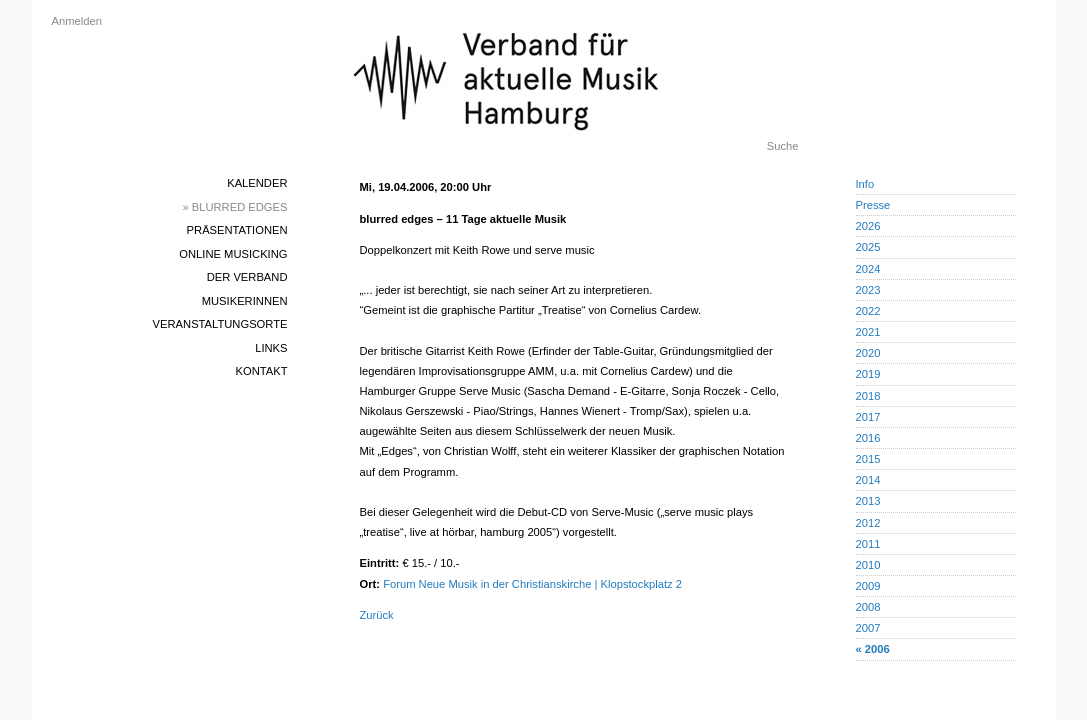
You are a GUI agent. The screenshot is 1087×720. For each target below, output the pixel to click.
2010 (868, 565)
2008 (868, 607)
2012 (868, 523)
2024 (868, 269)
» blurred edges (234, 207)
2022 (868, 311)
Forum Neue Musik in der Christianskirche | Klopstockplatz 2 (532, 584)
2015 (868, 459)
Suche (783, 146)
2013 (868, 501)
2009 (868, 586)
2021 (868, 332)
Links (271, 348)
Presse (873, 205)
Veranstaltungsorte (220, 324)
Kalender (257, 183)
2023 (868, 290)
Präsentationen (237, 230)
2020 (868, 353)
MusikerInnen (245, 301)
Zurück (377, 615)
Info (865, 184)
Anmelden (77, 21)
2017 (868, 417)
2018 (868, 396)
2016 (868, 438)
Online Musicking (233, 254)
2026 (868, 226)
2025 (868, 247)
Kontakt (261, 371)
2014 (868, 480)
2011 (868, 544)
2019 (868, 374)
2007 (868, 628)
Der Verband (247, 277)
